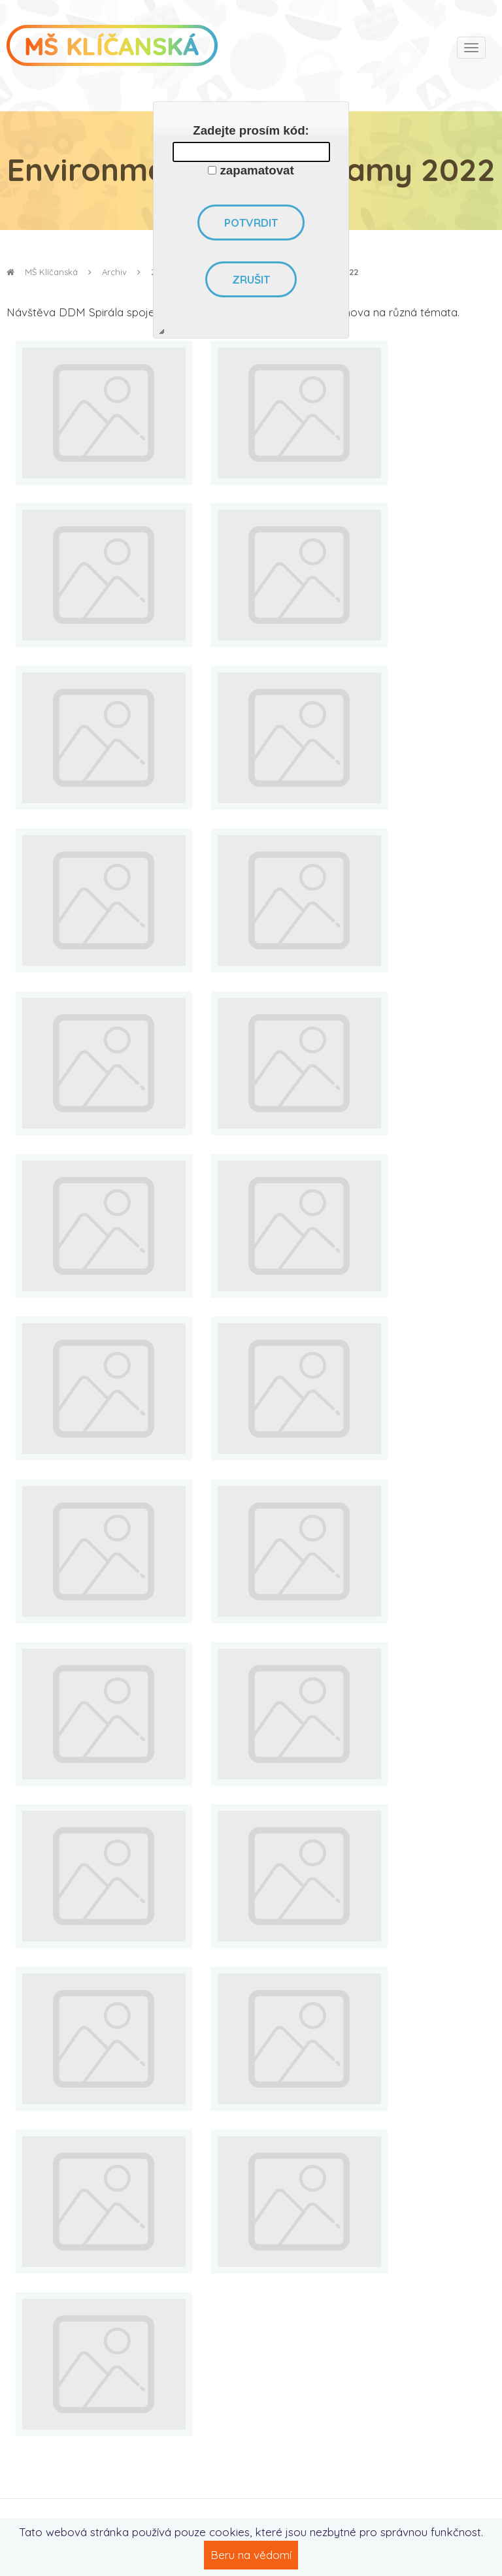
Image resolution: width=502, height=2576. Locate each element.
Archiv (114, 272)
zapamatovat (257, 170)
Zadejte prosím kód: (251, 130)
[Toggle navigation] (471, 48)
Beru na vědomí (251, 2555)
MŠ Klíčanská (42, 272)
